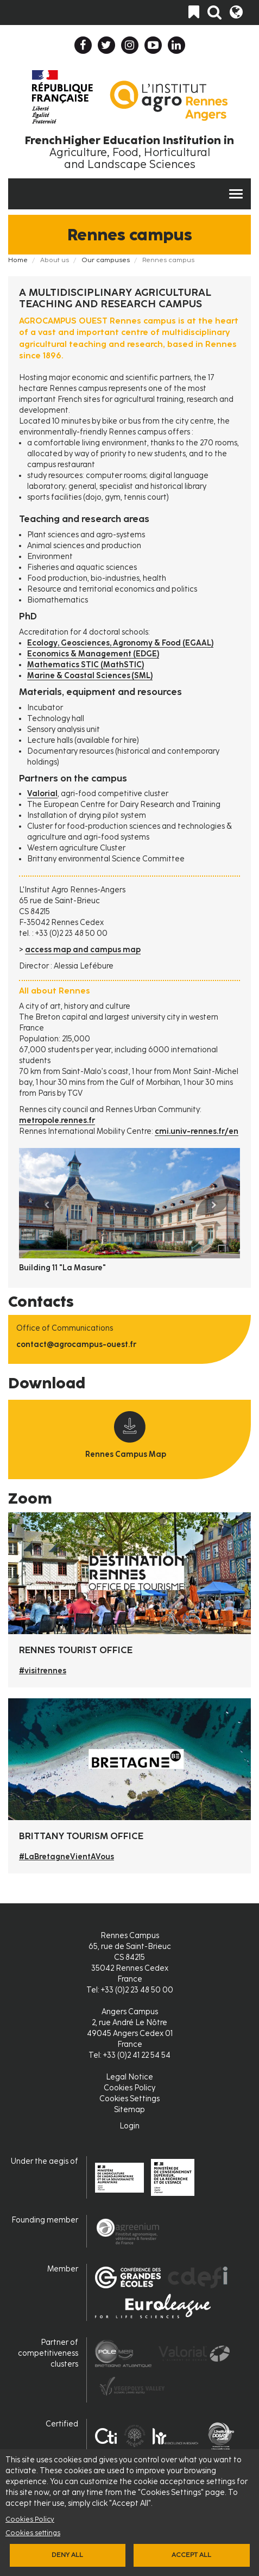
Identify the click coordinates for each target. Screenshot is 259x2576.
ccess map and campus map (85, 949)
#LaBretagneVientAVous (66, 1856)
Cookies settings (32, 2533)
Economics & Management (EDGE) (93, 654)
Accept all (191, 2555)
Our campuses (105, 260)
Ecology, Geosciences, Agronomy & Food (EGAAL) (120, 643)
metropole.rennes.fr (57, 1120)
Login (129, 2126)
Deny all (67, 2555)
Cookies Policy (29, 2519)
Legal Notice (129, 2077)
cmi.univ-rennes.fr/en (196, 1131)
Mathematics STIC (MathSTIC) (85, 664)
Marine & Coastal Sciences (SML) (90, 675)
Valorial (42, 793)
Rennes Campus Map (125, 1454)
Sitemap (129, 2109)
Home (18, 260)
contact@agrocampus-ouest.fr (76, 1344)
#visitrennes (42, 1670)
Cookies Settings (129, 2098)
